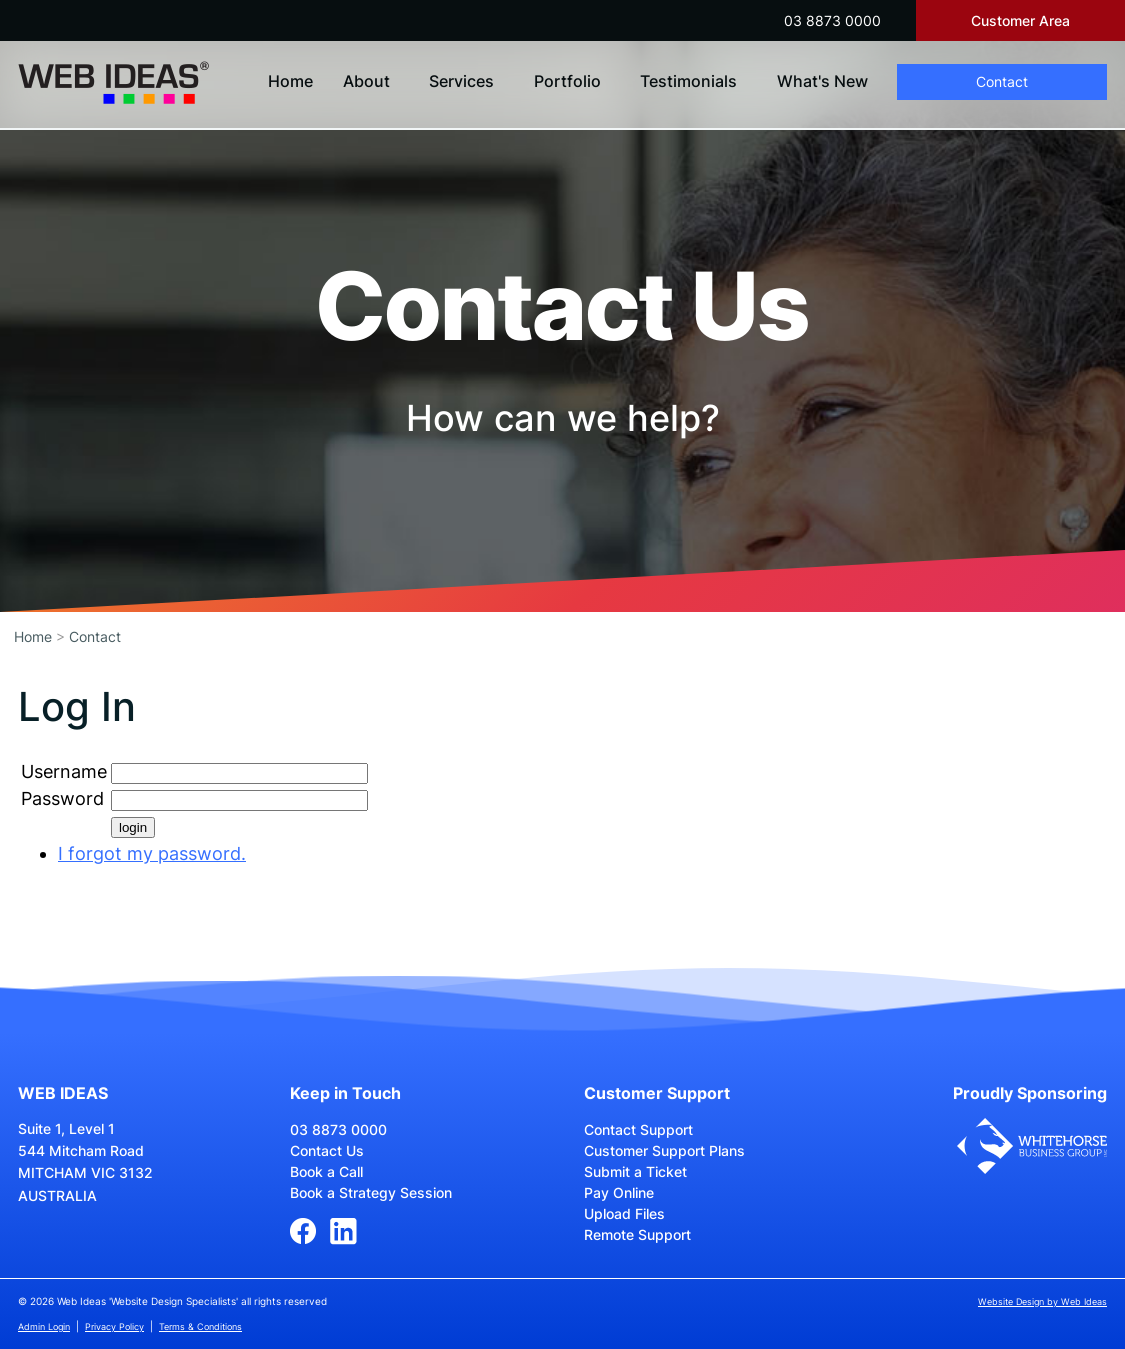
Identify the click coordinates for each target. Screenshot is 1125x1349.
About (366, 81)
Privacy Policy (114, 1326)
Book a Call (326, 1171)
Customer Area (1020, 20)
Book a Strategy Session (371, 1192)
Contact (1002, 81)
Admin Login (44, 1326)
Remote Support (637, 1234)
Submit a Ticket (635, 1171)
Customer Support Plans (664, 1150)
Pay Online (619, 1192)
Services (461, 81)
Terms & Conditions (200, 1326)
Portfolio (567, 81)
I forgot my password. (152, 853)
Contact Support (638, 1129)
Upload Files (624, 1213)
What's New (822, 81)
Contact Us (327, 1150)
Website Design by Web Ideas (1042, 1301)
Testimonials (688, 81)
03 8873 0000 (832, 20)
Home (290, 81)
